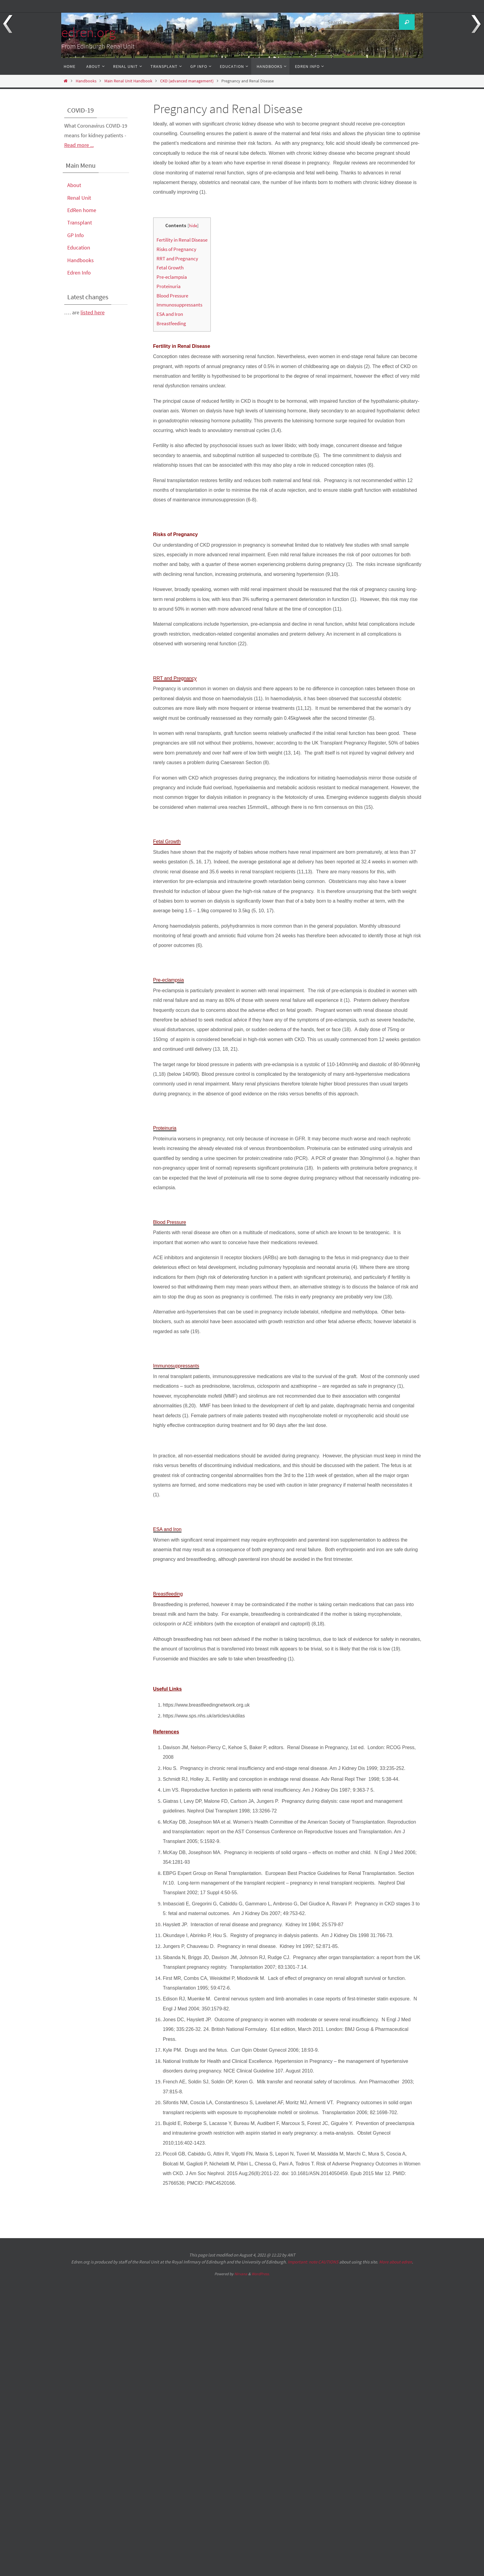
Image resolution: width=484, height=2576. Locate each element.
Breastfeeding (171, 323)
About (74, 185)
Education (78, 247)
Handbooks (86, 81)
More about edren (395, 2262)
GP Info (75, 235)
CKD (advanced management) (187, 81)
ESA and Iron (170, 314)
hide (193, 225)
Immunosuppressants (179, 304)
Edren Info (79, 272)
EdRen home (81, 210)
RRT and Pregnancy (177, 258)
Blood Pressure (172, 295)
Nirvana (240, 2273)
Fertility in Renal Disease (182, 240)
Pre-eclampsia (172, 277)
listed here (93, 312)
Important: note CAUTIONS (313, 2262)
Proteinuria (169, 286)
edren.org (88, 32)
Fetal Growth (170, 267)
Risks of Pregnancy (176, 249)
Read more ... (79, 144)
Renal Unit (79, 197)
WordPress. (260, 2273)
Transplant (79, 222)
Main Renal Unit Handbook (128, 81)
